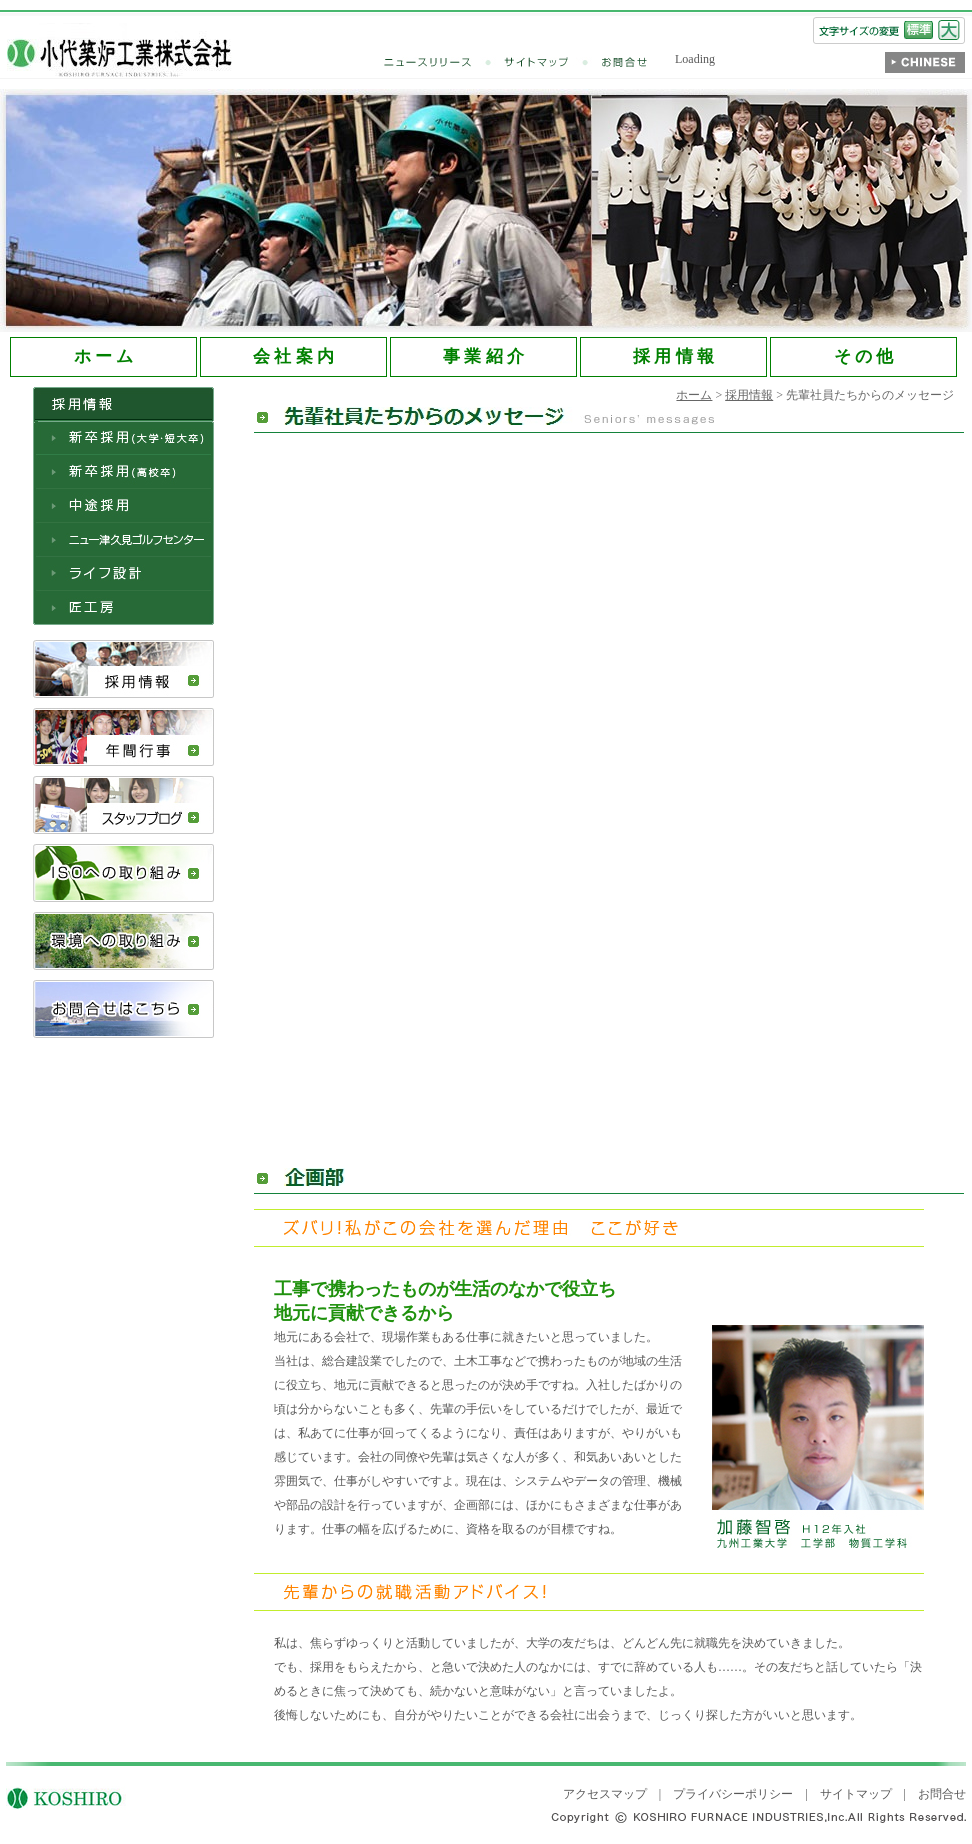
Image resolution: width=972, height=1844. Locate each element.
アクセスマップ (605, 1794)
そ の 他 (863, 356)
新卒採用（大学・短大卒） (123, 438)
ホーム (694, 395)
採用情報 (123, 669)
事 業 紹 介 (483, 356)
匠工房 (123, 608)
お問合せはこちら (123, 1009)
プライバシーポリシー (733, 1794)
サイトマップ (553, 63)
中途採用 (123, 506)
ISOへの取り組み (123, 873)
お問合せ (625, 63)
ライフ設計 (123, 574)
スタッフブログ (123, 805)
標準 (918, 30)
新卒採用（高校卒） (123, 472)
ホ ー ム (103, 356)
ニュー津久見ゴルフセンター (123, 540)
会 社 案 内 (293, 356)
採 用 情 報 (673, 356)
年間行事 (123, 737)
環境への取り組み (123, 941)
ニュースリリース (444, 63)
